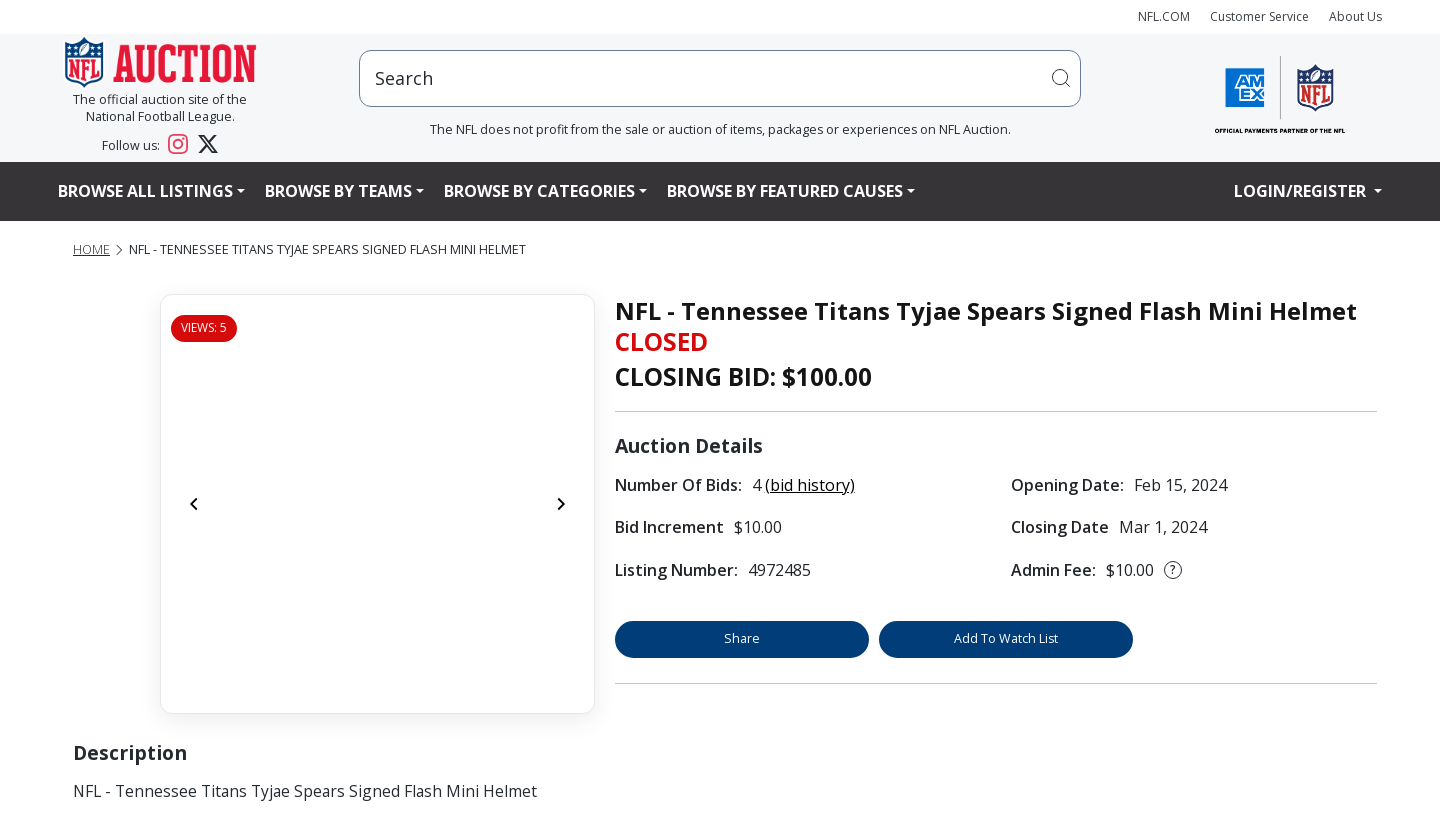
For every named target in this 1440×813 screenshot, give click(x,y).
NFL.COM (1164, 16)
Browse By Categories (539, 191)
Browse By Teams (338, 191)
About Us (1355, 16)
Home (91, 249)
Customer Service (1259, 16)
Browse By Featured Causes (785, 191)
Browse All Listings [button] (145, 191)
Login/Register (1302, 191)
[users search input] (720, 78)
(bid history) (810, 485)
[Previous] (194, 504)
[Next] (561, 504)
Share (742, 638)
